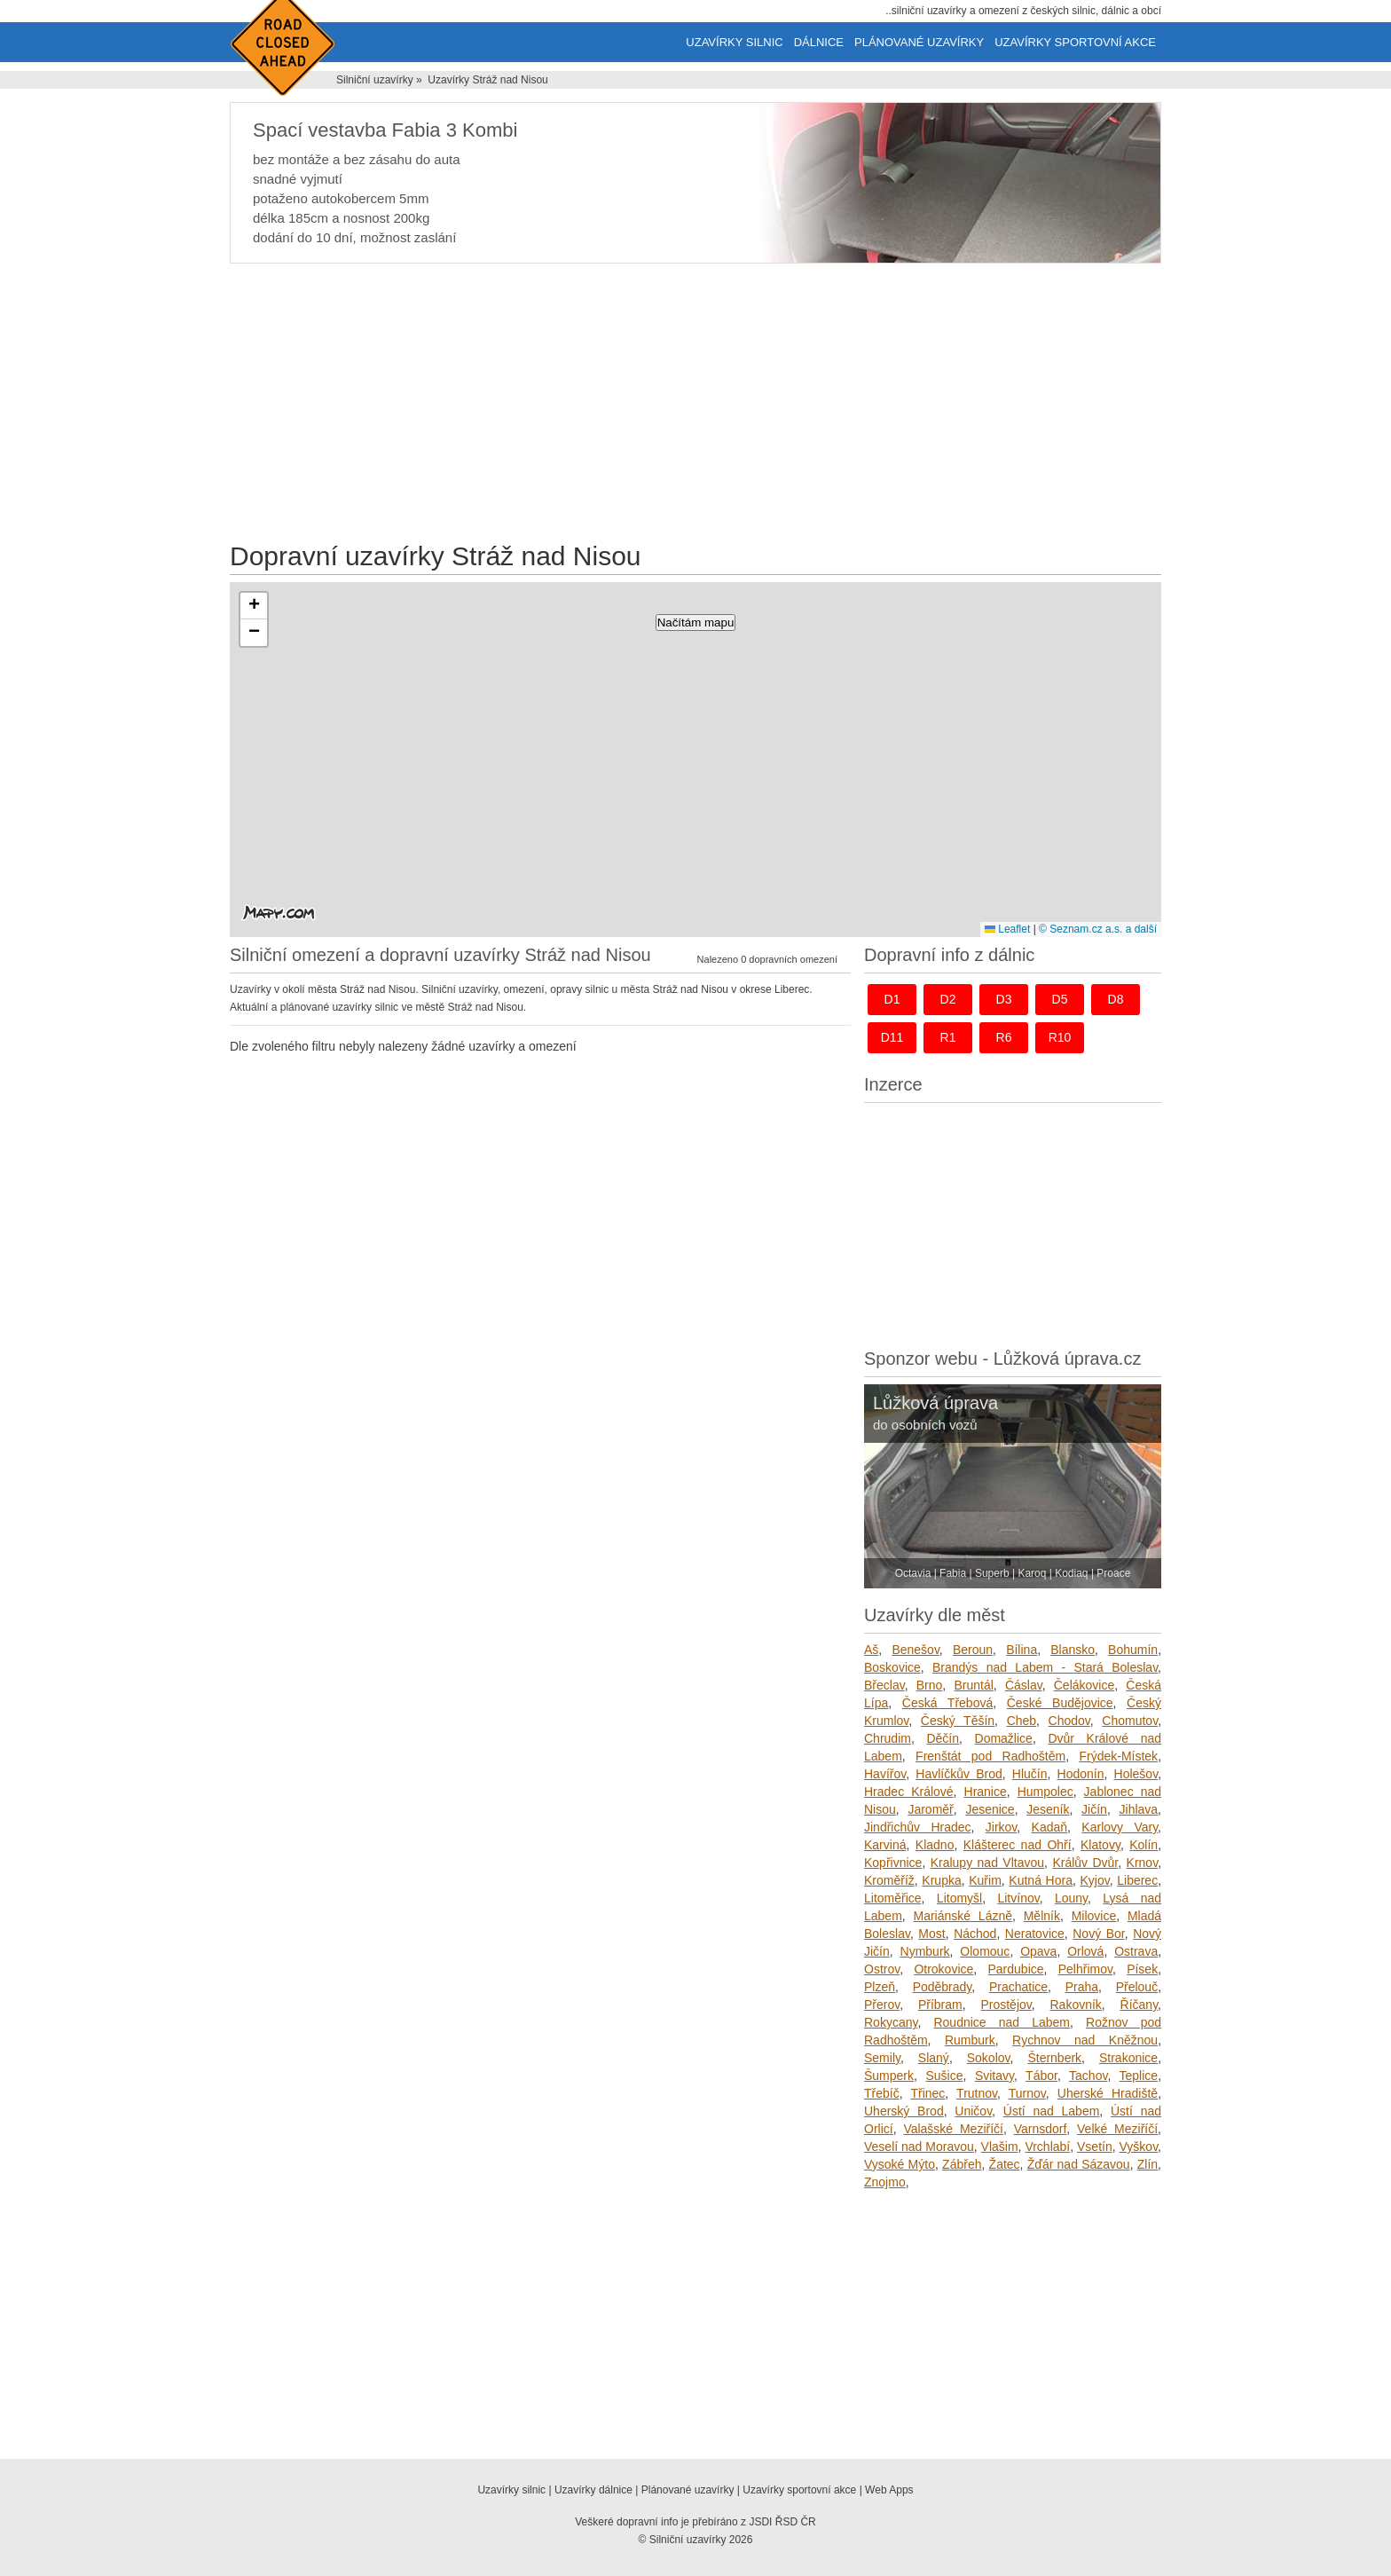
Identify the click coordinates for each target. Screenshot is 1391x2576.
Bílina (1021, 1649)
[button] (253, 606)
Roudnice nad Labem (1001, 2022)
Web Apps (889, 2490)
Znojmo (885, 2182)
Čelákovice (1084, 1685)
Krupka (941, 1880)
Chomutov (1130, 1720)
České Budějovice (1060, 1703)
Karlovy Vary (1119, 1827)
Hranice (985, 1791)
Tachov (1088, 2075)
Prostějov (1005, 2004)
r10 (1060, 1037)
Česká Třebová (947, 1703)
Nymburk (925, 1951)
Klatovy (1100, 1845)
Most (931, 1933)
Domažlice (1004, 1738)
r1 (948, 1037)
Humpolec (1045, 1791)
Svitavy (994, 2075)
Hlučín (1030, 1774)
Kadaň (1049, 1827)
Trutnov (976, 2093)
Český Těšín (957, 1720)
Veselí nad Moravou (919, 2146)
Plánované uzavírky (919, 42)
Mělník (1042, 1916)
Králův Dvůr (1085, 1862)
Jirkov (1002, 1827)
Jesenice (989, 1809)
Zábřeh (961, 2164)
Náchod (975, 1933)
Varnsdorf (1040, 2129)
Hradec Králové (909, 1791)
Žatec (1004, 2164)
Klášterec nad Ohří (1017, 1845)
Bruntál (973, 1685)
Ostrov (882, 1969)
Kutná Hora (1041, 1880)
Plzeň (879, 1987)
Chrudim (887, 1738)
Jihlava (1139, 1809)
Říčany (1139, 2004)
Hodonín (1080, 1774)
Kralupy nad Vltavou (987, 1862)
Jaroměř (930, 1809)
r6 (1004, 1037)
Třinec (927, 2093)
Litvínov (1018, 1898)
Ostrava (1136, 1951)
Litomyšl (959, 1898)
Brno (929, 1685)
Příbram (940, 2004)
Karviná (885, 1845)
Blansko (1072, 1649)
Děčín (942, 1738)
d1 (892, 999)
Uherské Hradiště (1107, 2093)
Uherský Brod (904, 2111)
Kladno (935, 1845)
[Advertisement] (695, 405)
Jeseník (1047, 1809)
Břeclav (884, 1685)
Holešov (1136, 1774)
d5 (1060, 999)
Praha (1081, 1987)
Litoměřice (893, 1898)
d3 (1004, 999)
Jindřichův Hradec (917, 1827)
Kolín (1143, 1845)
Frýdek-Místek (1118, 1756)
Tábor (1041, 2075)
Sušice (944, 2075)
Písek (1142, 1969)
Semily (882, 2058)
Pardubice (1016, 1969)
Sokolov (988, 2058)
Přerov (882, 2004)
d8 (1116, 999)
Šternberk (1054, 2058)
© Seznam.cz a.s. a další (1098, 929)
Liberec (1137, 1880)
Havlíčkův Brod (959, 1774)
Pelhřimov (1085, 1969)
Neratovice (1035, 1933)
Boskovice (892, 1667)
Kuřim (985, 1880)
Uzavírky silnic (734, 42)
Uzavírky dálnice (593, 2490)
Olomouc (985, 1951)
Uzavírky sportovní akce (1075, 42)
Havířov (885, 1774)
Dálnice (819, 42)
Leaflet (1007, 929)
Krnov (1143, 1862)
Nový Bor (1098, 1933)
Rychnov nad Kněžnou (1085, 2040)
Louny (1071, 1898)
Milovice (1094, 1916)
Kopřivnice (893, 1862)
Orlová (1085, 1951)
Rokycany (890, 2022)
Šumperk (889, 2075)
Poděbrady (942, 1987)
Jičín (1094, 1809)
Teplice (1139, 2075)
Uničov (973, 2111)
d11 (892, 1037)
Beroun (973, 1649)
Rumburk (970, 2040)
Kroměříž (889, 1880)
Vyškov (1139, 2146)
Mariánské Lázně (963, 1916)
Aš (871, 1649)
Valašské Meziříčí (953, 2129)
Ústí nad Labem (1051, 2111)
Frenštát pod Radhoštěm (990, 1756)
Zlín (1147, 2164)
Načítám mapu (696, 622)
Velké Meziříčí (1117, 2129)
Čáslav (1023, 1685)
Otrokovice (943, 1969)
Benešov (915, 1649)
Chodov (1069, 1720)
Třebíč (882, 2093)
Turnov (1027, 2093)
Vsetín (1094, 2146)
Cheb (1021, 1720)
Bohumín (1133, 1649)
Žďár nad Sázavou (1078, 2164)
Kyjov (1094, 1880)
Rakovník (1075, 2004)
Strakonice (1128, 2058)
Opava (1038, 1951)
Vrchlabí (1047, 2146)
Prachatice (1018, 1987)
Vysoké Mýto (899, 2164)
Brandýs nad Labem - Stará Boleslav (1045, 1667)
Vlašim (999, 2146)
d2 (948, 999)
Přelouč (1137, 1987)
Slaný (933, 2058)
